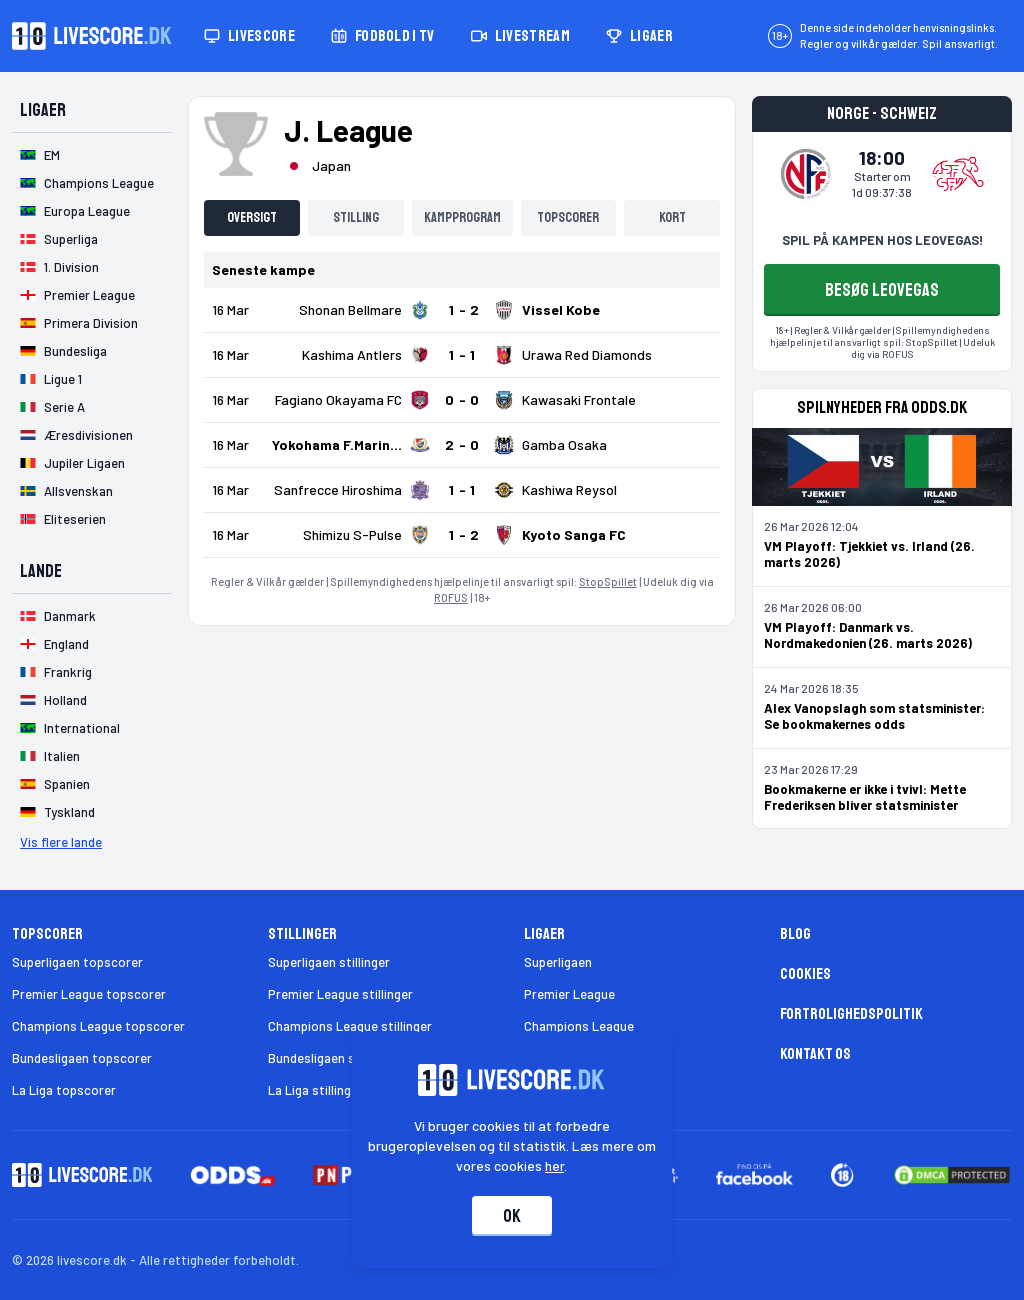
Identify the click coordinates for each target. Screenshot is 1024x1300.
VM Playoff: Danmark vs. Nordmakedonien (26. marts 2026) (868, 635)
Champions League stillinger (350, 1026)
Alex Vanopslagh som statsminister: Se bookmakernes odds (874, 716)
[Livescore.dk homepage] (92, 36)
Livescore (249, 36)
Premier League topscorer (89, 994)
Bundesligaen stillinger (333, 1058)
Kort (672, 217)
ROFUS (451, 597)
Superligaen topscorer (77, 962)
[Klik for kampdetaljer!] (462, 310)
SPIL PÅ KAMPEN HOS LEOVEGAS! (882, 240)
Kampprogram (462, 217)
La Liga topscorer (64, 1090)
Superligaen (558, 962)
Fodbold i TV (383, 36)
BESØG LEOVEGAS (882, 290)
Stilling (356, 217)
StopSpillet (608, 581)
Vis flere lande (61, 842)
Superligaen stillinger (329, 962)
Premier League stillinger (340, 994)
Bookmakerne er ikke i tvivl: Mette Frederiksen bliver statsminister (865, 797)
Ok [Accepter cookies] (512, 1216)
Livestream (520, 36)
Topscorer (568, 217)
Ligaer (639, 36)
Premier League (569, 994)
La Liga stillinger (315, 1090)
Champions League (579, 1026)
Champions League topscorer (98, 1026)
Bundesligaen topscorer (82, 1058)
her (555, 1165)
